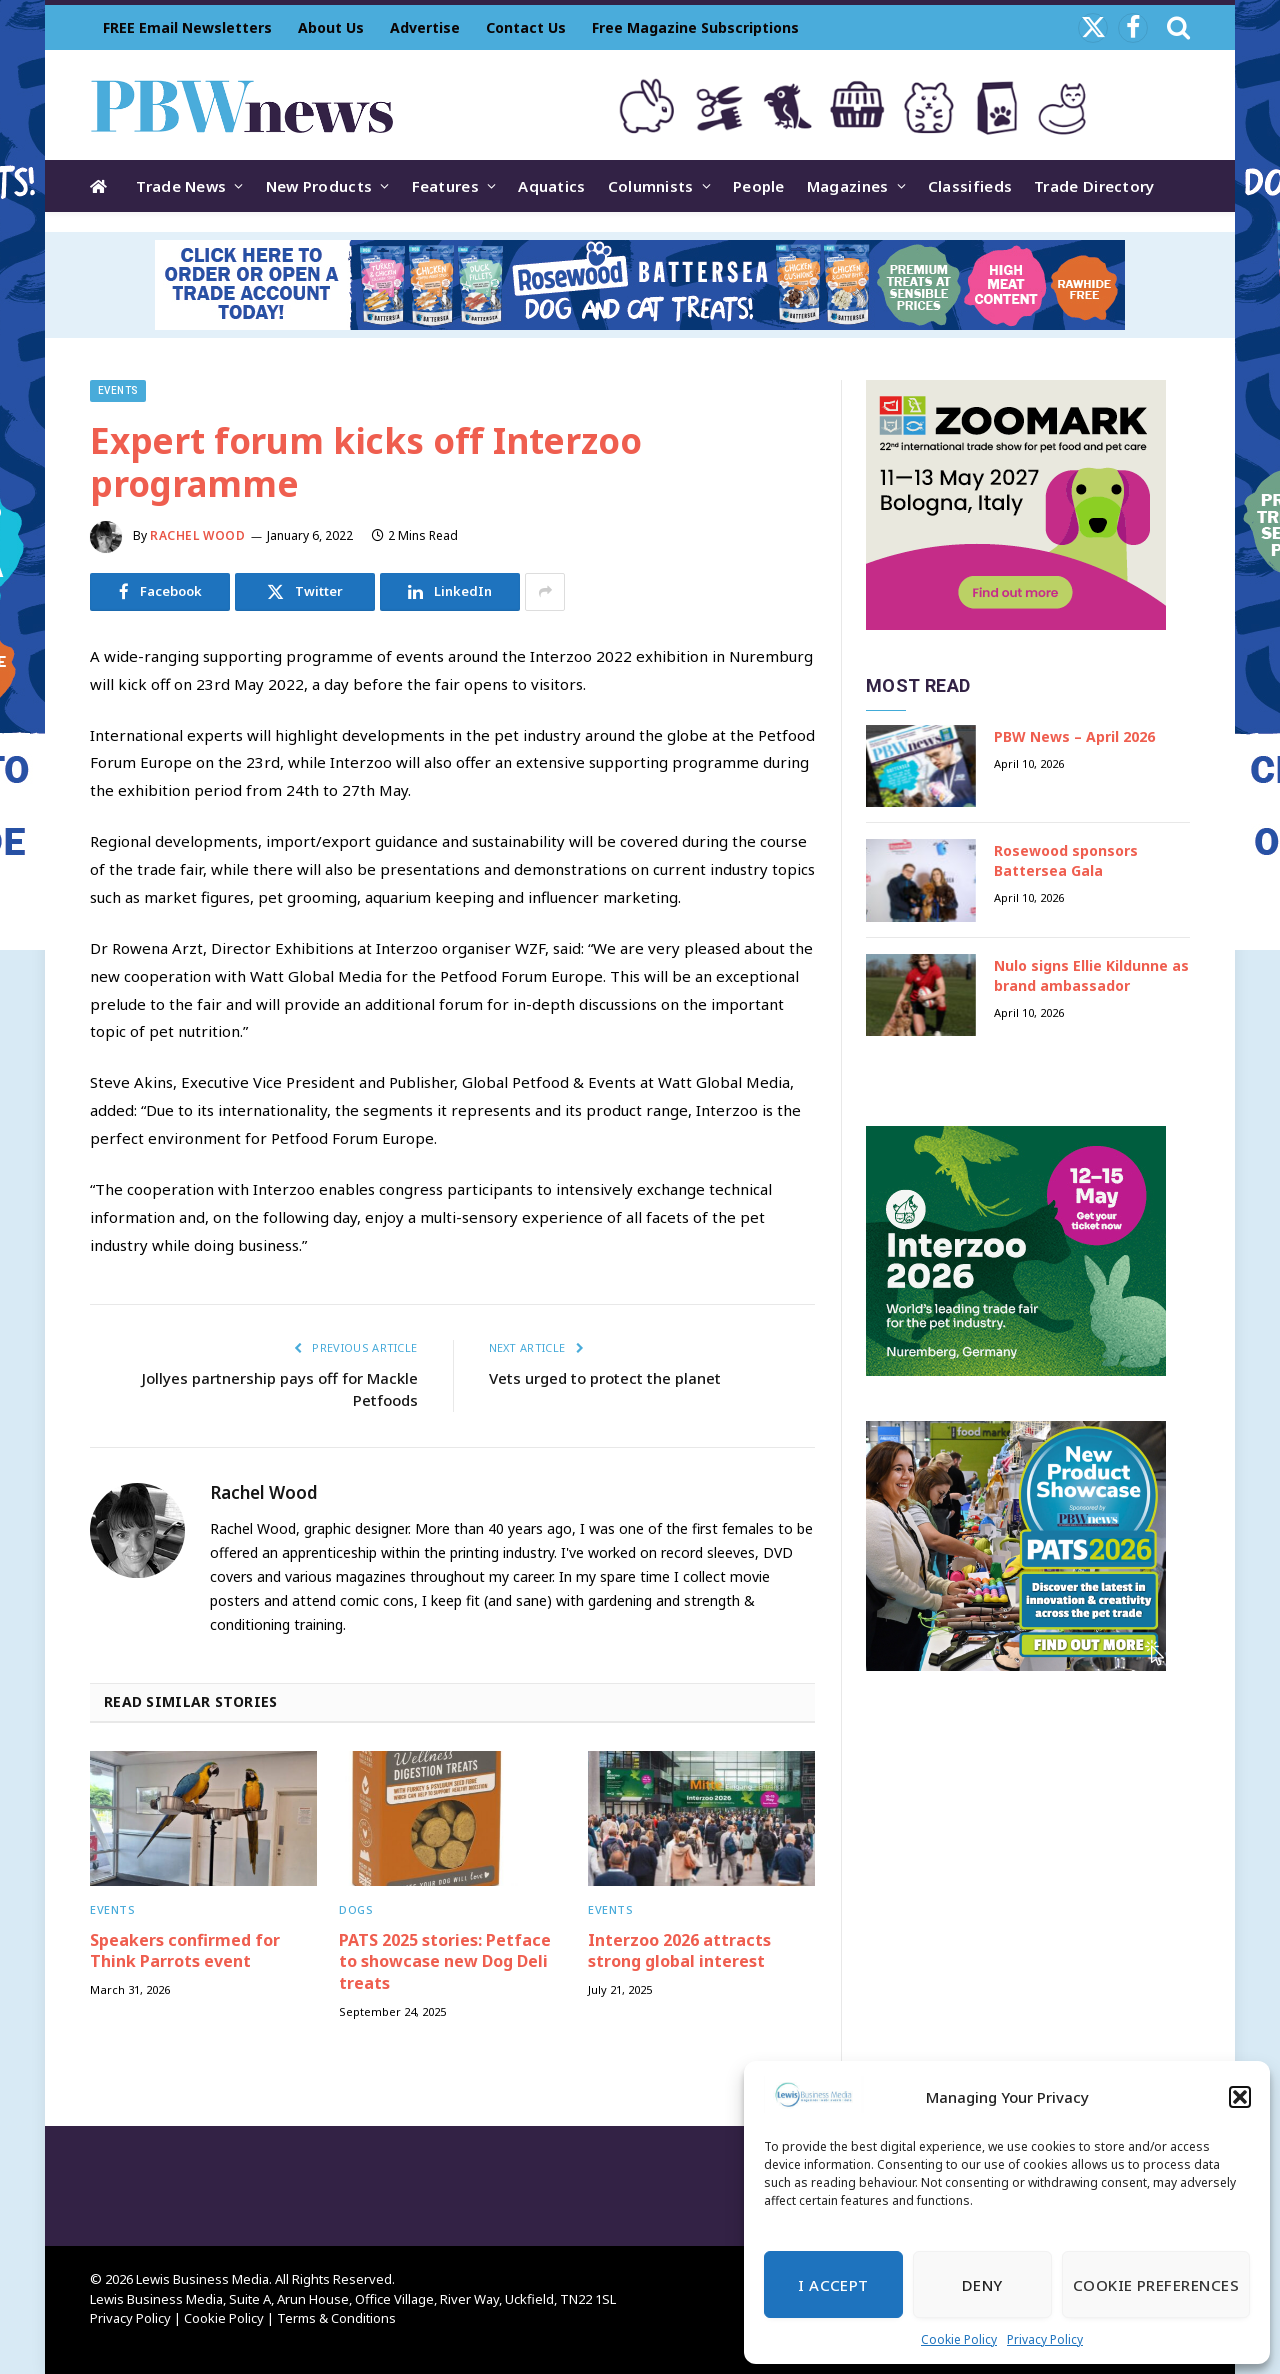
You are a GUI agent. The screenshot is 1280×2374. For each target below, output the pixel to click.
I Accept (833, 2285)
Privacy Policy (1045, 2339)
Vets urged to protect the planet (605, 1378)
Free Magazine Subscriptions (695, 27)
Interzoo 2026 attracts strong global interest (679, 1951)
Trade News (181, 186)
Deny (982, 2285)
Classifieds (970, 186)
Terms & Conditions (336, 2318)
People (759, 186)
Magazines (848, 186)
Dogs (356, 1909)
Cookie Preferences (1156, 2285)
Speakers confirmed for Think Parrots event (185, 1951)
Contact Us (526, 27)
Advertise (425, 27)
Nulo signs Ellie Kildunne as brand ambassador (1091, 975)
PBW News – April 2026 (1074, 736)
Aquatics (551, 186)
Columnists (651, 186)
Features (445, 186)
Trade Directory (1094, 186)
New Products (319, 186)
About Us (331, 27)
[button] (1240, 2097)
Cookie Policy (959, 2339)
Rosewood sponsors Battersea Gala (1066, 860)
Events (118, 390)
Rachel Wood (198, 535)
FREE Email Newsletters (187, 27)
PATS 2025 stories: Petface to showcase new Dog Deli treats (445, 1962)
